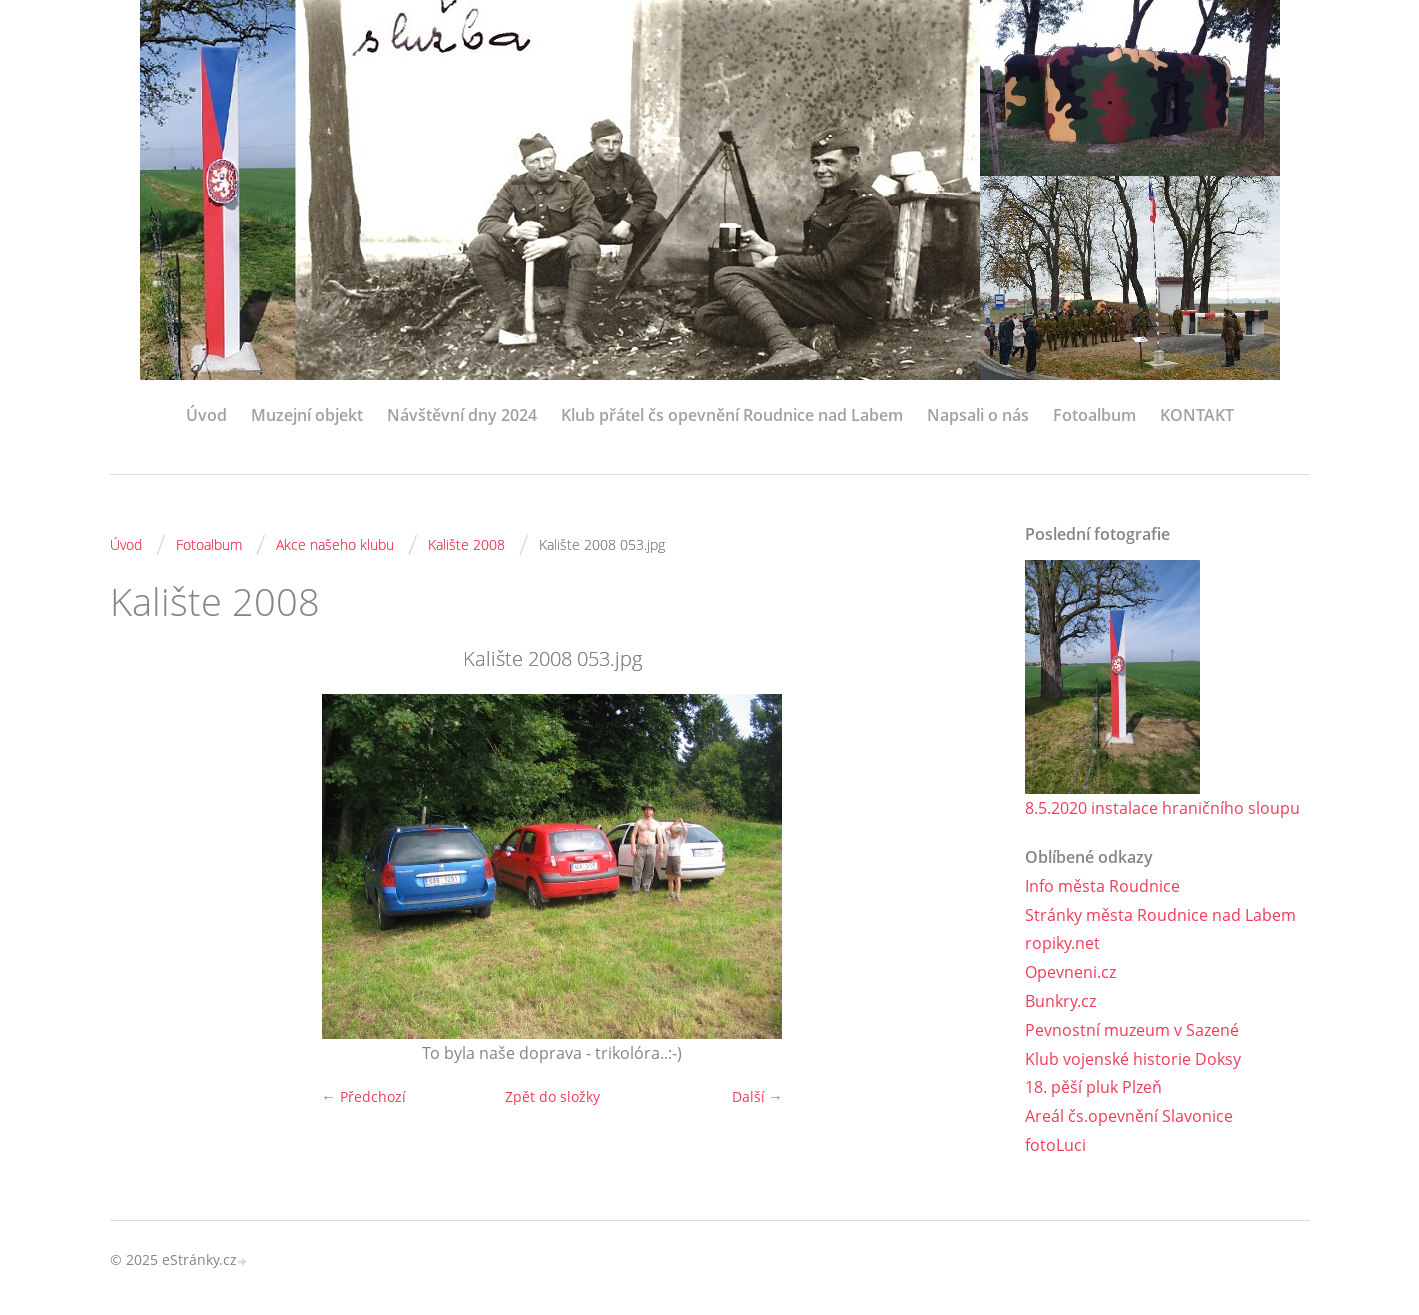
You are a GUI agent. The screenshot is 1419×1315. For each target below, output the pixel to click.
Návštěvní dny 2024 (462, 415)
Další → (757, 1096)
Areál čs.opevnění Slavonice (1129, 1116)
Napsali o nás (978, 415)
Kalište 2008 (466, 544)
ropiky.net (1062, 943)
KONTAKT (1197, 415)
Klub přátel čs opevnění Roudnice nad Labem (732, 415)
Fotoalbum (1094, 415)
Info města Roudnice (1102, 886)
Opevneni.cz (1070, 972)
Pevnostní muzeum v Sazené (1132, 1030)
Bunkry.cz (1060, 1001)
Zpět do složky (552, 1096)
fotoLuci (1055, 1145)
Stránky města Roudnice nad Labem (1160, 915)
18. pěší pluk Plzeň (1093, 1087)
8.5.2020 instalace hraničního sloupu (1162, 808)
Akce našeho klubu (335, 544)
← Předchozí (364, 1096)
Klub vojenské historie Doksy (1133, 1059)
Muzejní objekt (307, 415)
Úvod (206, 415)
